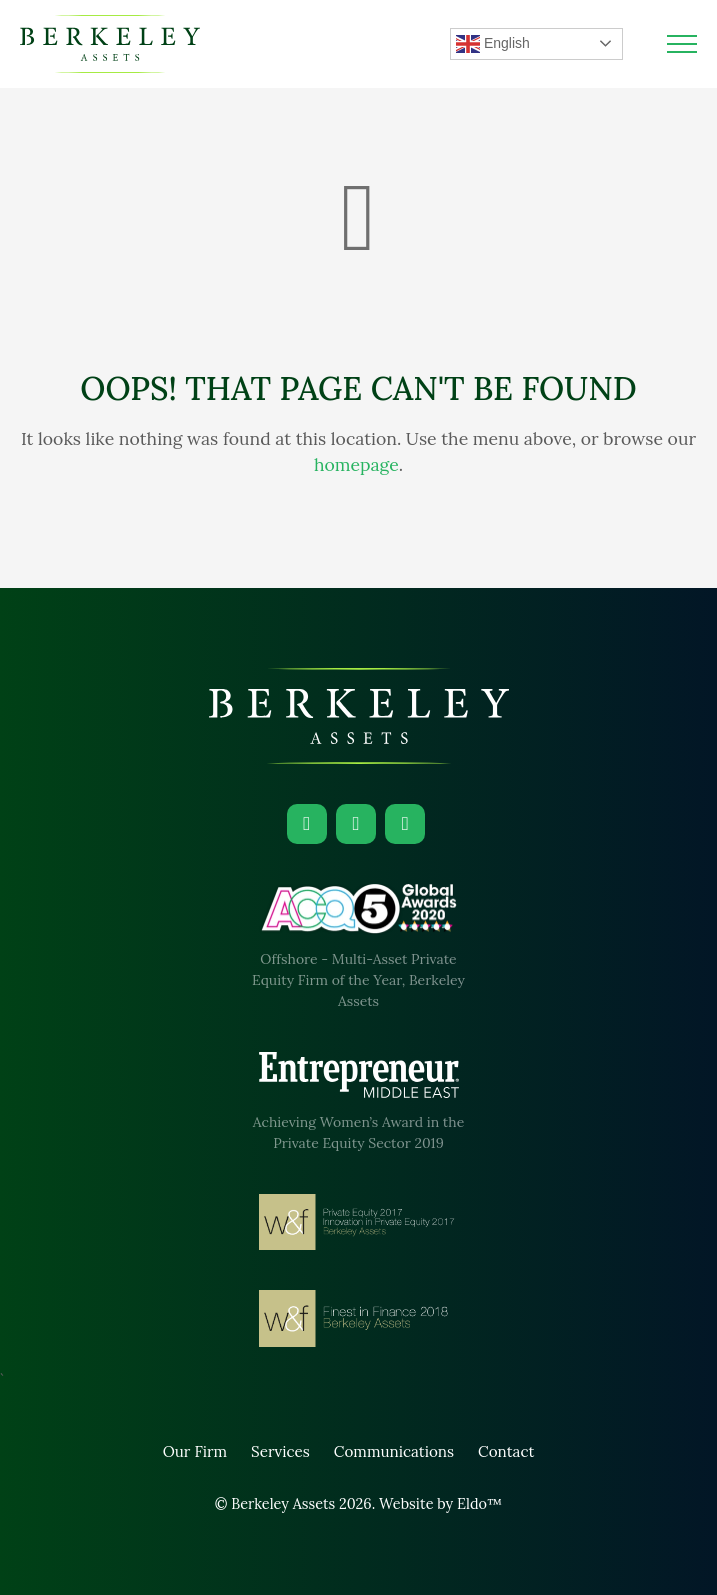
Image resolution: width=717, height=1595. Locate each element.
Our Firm (195, 1451)
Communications (394, 1451)
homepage (356, 464)
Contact (506, 1451)
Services (280, 1451)
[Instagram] (356, 824)
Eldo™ (479, 1503)
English (493, 44)
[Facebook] (405, 824)
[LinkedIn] (307, 824)
